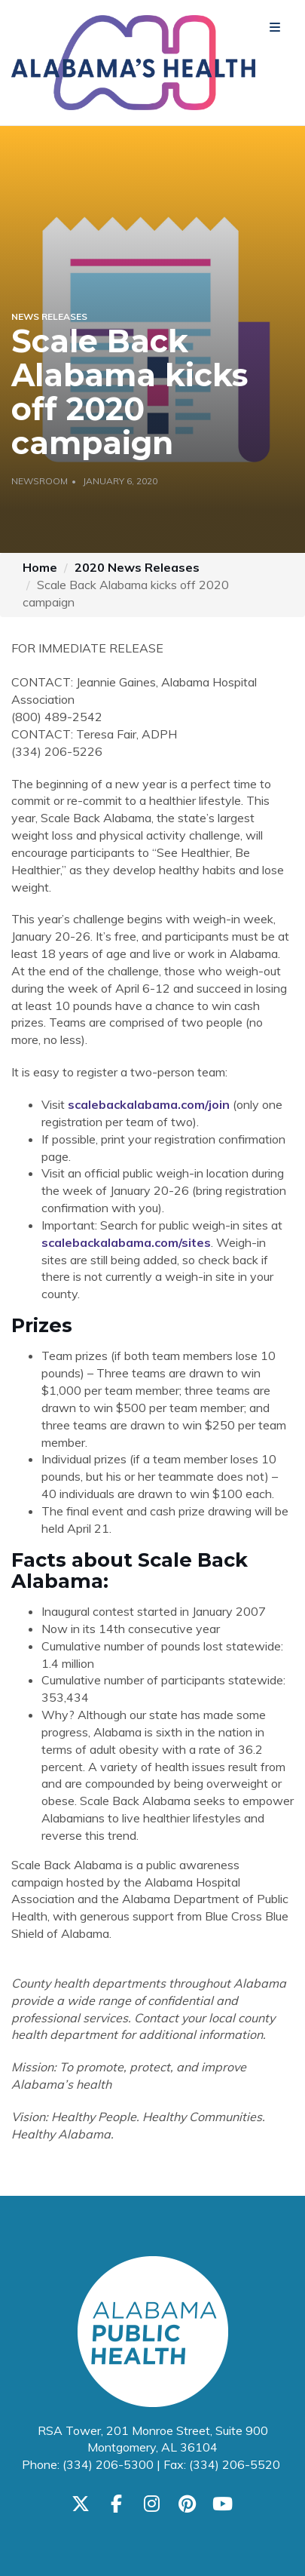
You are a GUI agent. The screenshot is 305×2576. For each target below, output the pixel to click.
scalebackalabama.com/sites (126, 1242)
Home (40, 567)
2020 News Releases (137, 567)
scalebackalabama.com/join (149, 1104)
